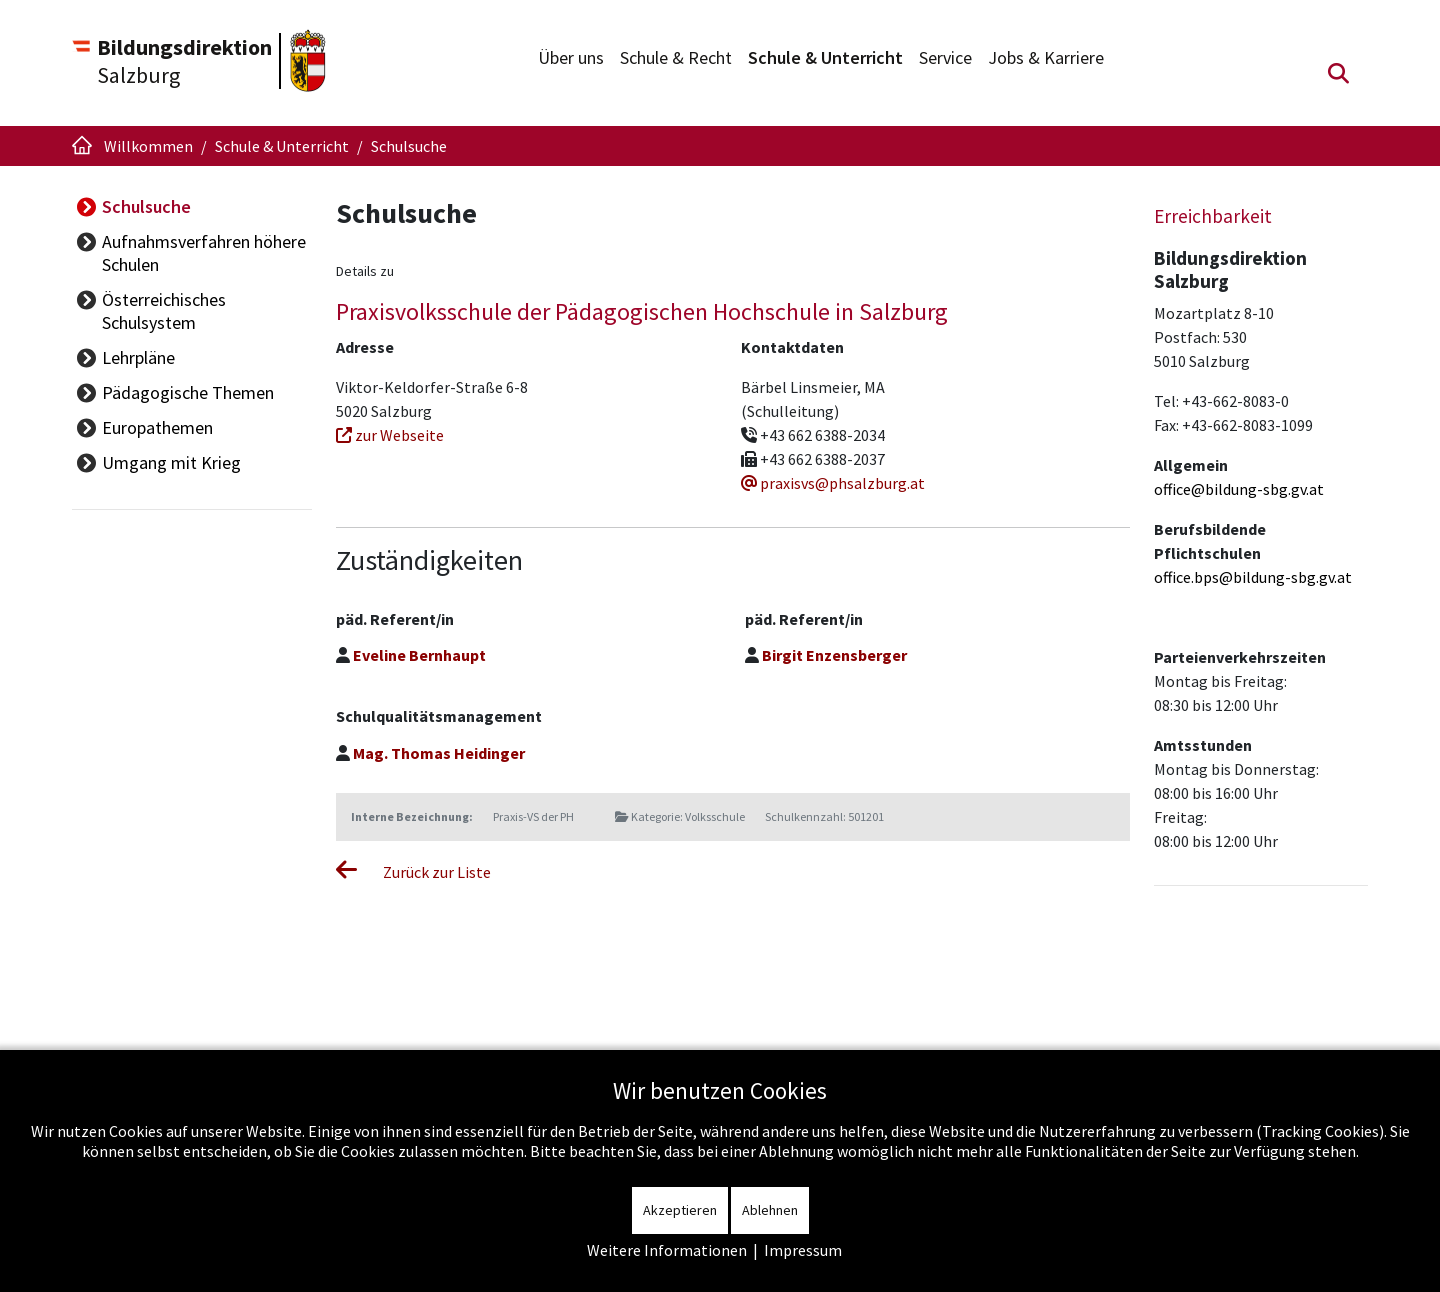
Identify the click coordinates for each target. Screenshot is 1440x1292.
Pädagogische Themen (188, 392)
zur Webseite (390, 435)
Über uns (571, 57)
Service (945, 57)
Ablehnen (770, 1210)
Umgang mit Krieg (171, 462)
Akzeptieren (680, 1210)
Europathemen (157, 427)
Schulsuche (146, 206)
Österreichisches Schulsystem (164, 311)
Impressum (803, 1250)
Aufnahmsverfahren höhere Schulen (204, 253)
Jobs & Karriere (1046, 57)
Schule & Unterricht (825, 57)
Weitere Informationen (667, 1250)
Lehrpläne (138, 357)
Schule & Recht (676, 57)
